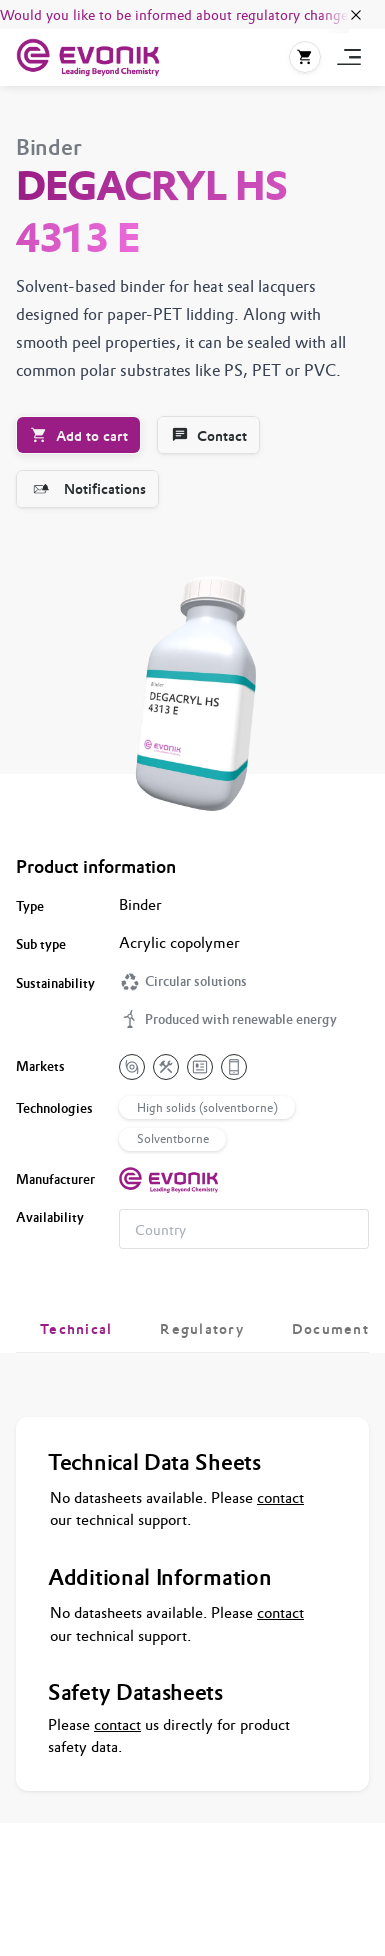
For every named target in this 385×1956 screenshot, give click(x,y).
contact (280, 1497)
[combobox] (244, 1229)
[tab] (76, 1329)
